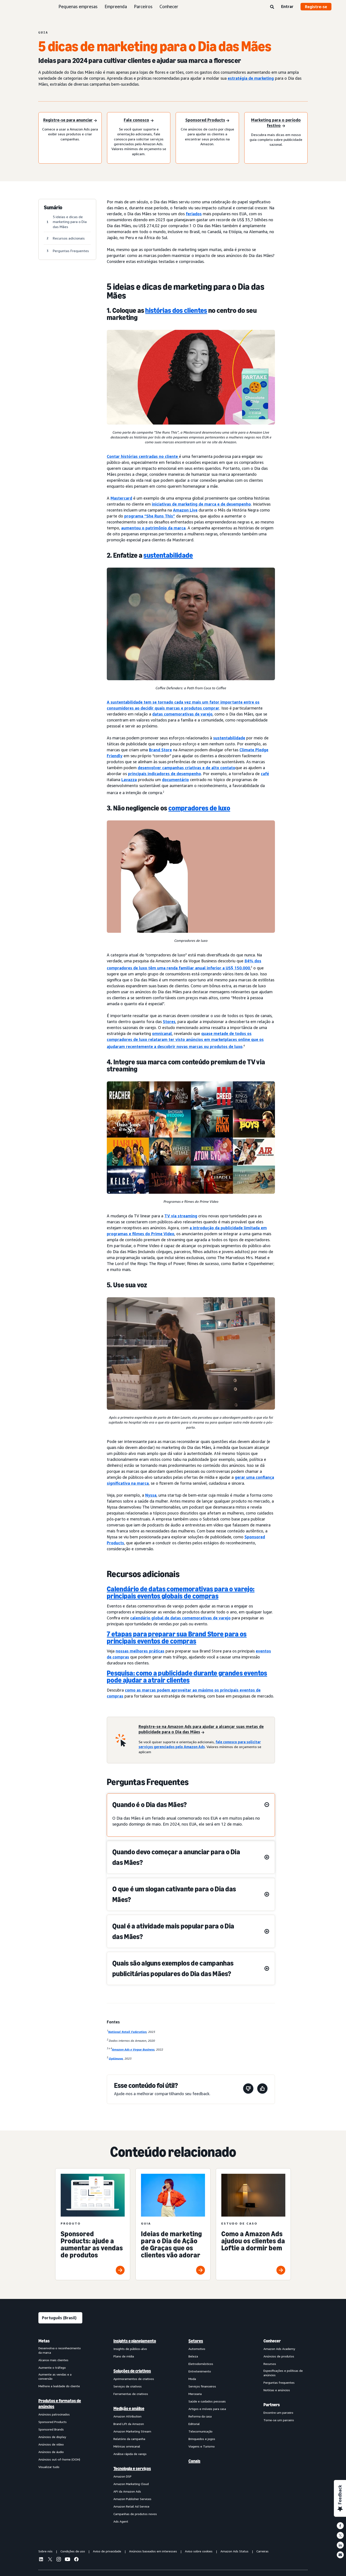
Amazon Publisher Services (132, 2499)
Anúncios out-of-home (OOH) (59, 2459)
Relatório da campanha (129, 2439)
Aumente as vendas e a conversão (54, 2376)
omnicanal (162, 1033)
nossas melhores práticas (140, 1651)
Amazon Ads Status (234, 2551)
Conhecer (169, 6)
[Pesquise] (272, 7)
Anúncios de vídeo (51, 2444)
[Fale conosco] (138, 120)
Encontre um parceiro (278, 2412)
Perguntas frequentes (279, 2382)
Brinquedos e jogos (201, 2439)
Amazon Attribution (127, 2416)
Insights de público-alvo (130, 2349)
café (265, 773)
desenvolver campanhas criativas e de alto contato (186, 767)
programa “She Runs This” (149, 516)
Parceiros (143, 6)
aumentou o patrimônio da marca (153, 527)
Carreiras (262, 2551)
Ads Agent (120, 2521)
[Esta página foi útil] (262, 2089)
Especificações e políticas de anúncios (283, 2373)
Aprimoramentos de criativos (133, 2379)
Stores (169, 1021)
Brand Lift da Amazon (128, 2424)
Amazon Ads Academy (279, 2349)
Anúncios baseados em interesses (153, 2551)
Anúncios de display (52, 2437)
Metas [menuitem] (44, 2341)
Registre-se (316, 6)
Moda (192, 2379)
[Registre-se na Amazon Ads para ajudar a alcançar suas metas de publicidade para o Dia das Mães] (204, 1729)
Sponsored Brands (51, 2429)
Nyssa (150, 1495)
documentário (175, 779)
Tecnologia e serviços (132, 2468)
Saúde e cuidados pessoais (207, 2401)
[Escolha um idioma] (60, 2317)
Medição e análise (128, 2408)
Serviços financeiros (202, 2386)
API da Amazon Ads (127, 2491)
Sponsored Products (52, 2422)
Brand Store (160, 749)
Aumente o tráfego (52, 2367)
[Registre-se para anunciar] (70, 120)
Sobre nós (45, 2551)
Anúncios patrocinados (54, 2414)
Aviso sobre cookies (198, 2551)
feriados (194, 213)
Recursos (269, 2364)
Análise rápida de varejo (130, 2454)
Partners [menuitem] (271, 2404)
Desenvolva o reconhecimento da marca (59, 2350)
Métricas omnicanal (126, 2446)
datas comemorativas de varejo (182, 714)
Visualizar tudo (48, 2467)
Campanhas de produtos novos (135, 2514)
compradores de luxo (199, 808)
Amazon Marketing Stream (132, 2431)
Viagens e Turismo (201, 2446)
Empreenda (116, 6)
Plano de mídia (123, 2356)
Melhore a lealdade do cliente (59, 2386)
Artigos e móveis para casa (207, 2409)
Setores (195, 2341)
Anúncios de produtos (278, 2356)
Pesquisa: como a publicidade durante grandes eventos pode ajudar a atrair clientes (187, 1676)
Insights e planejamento (134, 2341)
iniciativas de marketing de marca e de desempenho (201, 504)
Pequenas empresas (78, 6)
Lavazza (129, 779)
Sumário (53, 207)
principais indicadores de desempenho (164, 773)
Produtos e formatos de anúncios (59, 2403)
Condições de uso (72, 2551)
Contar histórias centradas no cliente (143, 456)
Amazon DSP (122, 2476)
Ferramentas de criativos (130, 2394)
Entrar (287, 6)
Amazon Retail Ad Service (131, 2506)
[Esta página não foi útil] (248, 2089)
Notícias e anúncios (276, 2390)
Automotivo (196, 2349)
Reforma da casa (200, 2416)
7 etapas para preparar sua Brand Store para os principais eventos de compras (177, 1637)
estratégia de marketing (251, 78)
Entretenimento (199, 2371)
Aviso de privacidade (107, 2551)
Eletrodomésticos (200, 2364)
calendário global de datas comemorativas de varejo (180, 1617)
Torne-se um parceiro (278, 2420)
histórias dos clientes (176, 310)
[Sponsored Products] (207, 120)
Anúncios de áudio (51, 2452)
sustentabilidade (168, 555)
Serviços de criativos (127, 2386)
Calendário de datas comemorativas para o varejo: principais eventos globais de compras (180, 1592)
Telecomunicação (200, 2431)
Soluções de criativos (132, 2371)
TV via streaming (180, 1215)
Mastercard (121, 498)
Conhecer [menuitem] (272, 2341)
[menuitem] (60, 2431)
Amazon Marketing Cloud (131, 2484)
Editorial (194, 2424)
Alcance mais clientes (53, 2360)
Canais (194, 2461)
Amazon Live (185, 510)
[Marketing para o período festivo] (276, 123)
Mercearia (195, 2394)
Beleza (193, 2356)
